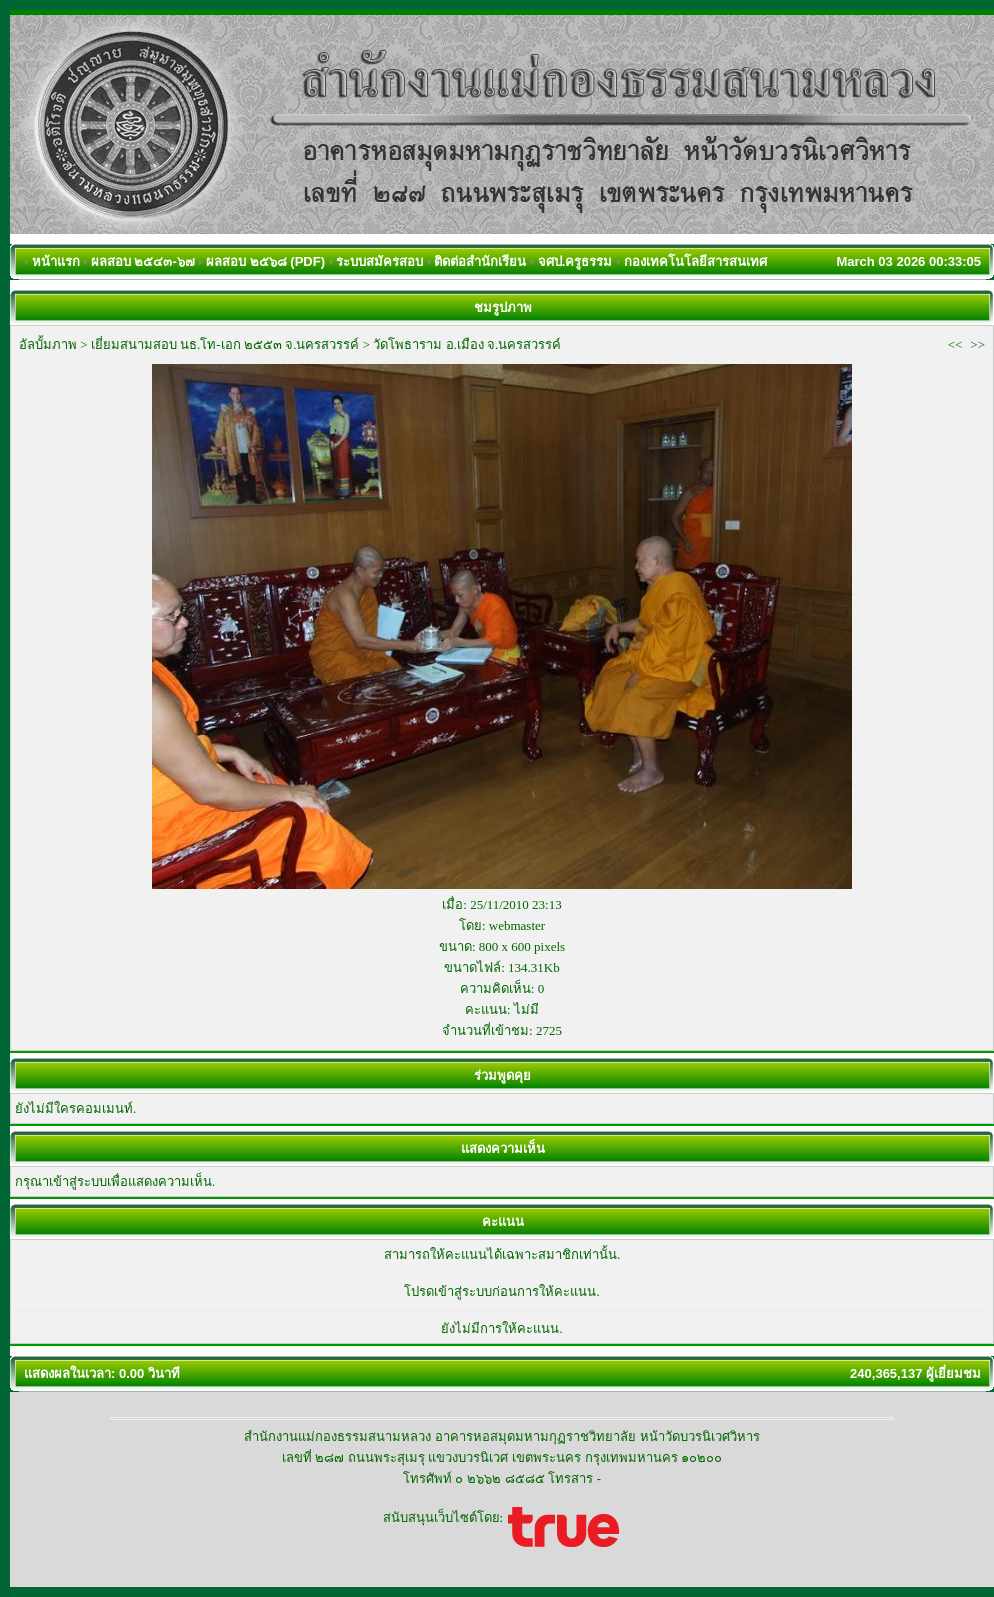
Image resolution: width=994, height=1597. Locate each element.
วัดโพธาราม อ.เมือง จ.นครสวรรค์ (467, 344)
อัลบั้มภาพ (48, 344)
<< (955, 344)
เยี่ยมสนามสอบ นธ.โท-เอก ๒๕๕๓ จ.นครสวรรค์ (225, 344)
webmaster (517, 925)
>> (977, 344)
